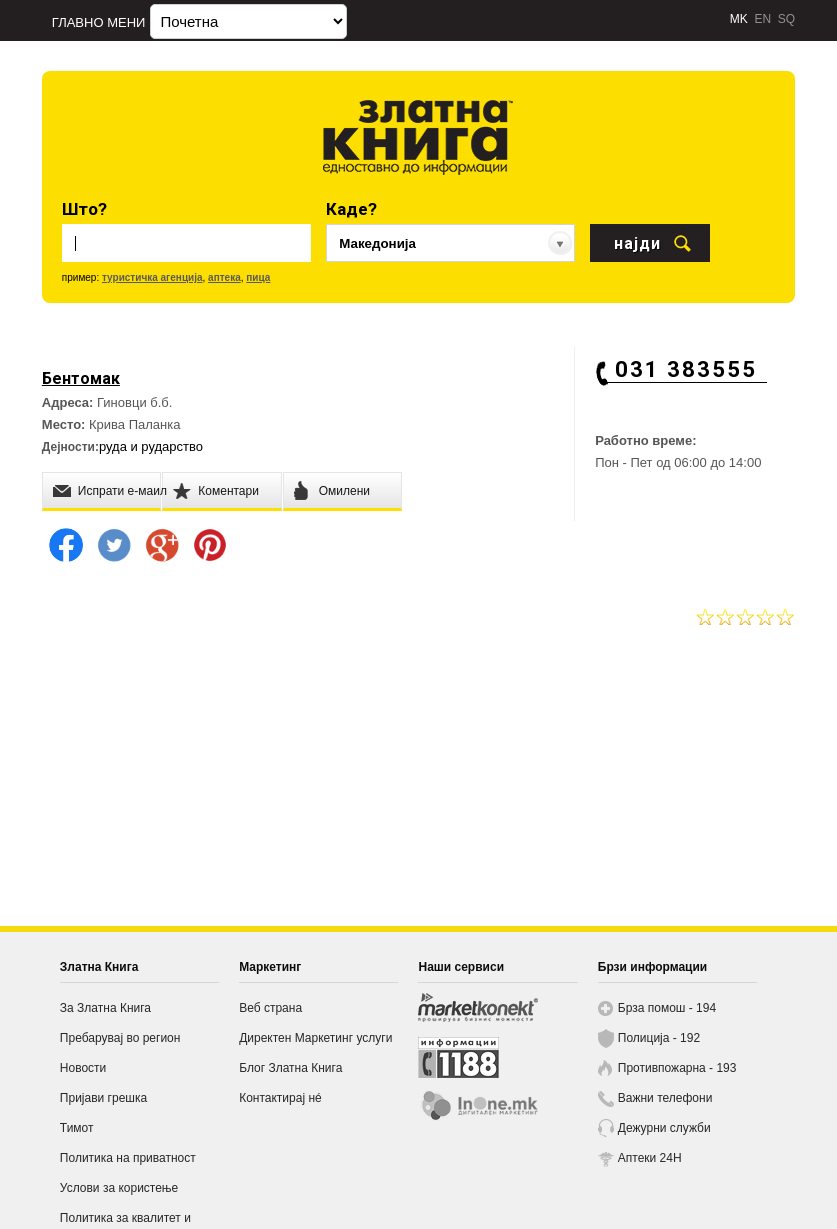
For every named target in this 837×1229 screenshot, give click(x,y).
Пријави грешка (103, 1098)
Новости (83, 1068)
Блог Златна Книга (290, 1068)
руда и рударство (151, 446)
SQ (786, 19)
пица (258, 277)
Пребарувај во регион (120, 1038)
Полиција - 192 (659, 1038)
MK (739, 19)
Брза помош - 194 (667, 1008)
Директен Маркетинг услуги (315, 1038)
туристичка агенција (152, 277)
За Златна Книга (105, 1008)
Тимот (77, 1128)
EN (762, 19)
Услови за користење (119, 1188)
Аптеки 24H (650, 1158)
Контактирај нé (280, 1098)
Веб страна (270, 1008)
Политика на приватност (128, 1158)
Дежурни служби (664, 1128)
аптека (224, 277)
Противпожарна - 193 (677, 1068)
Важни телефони (665, 1098)
